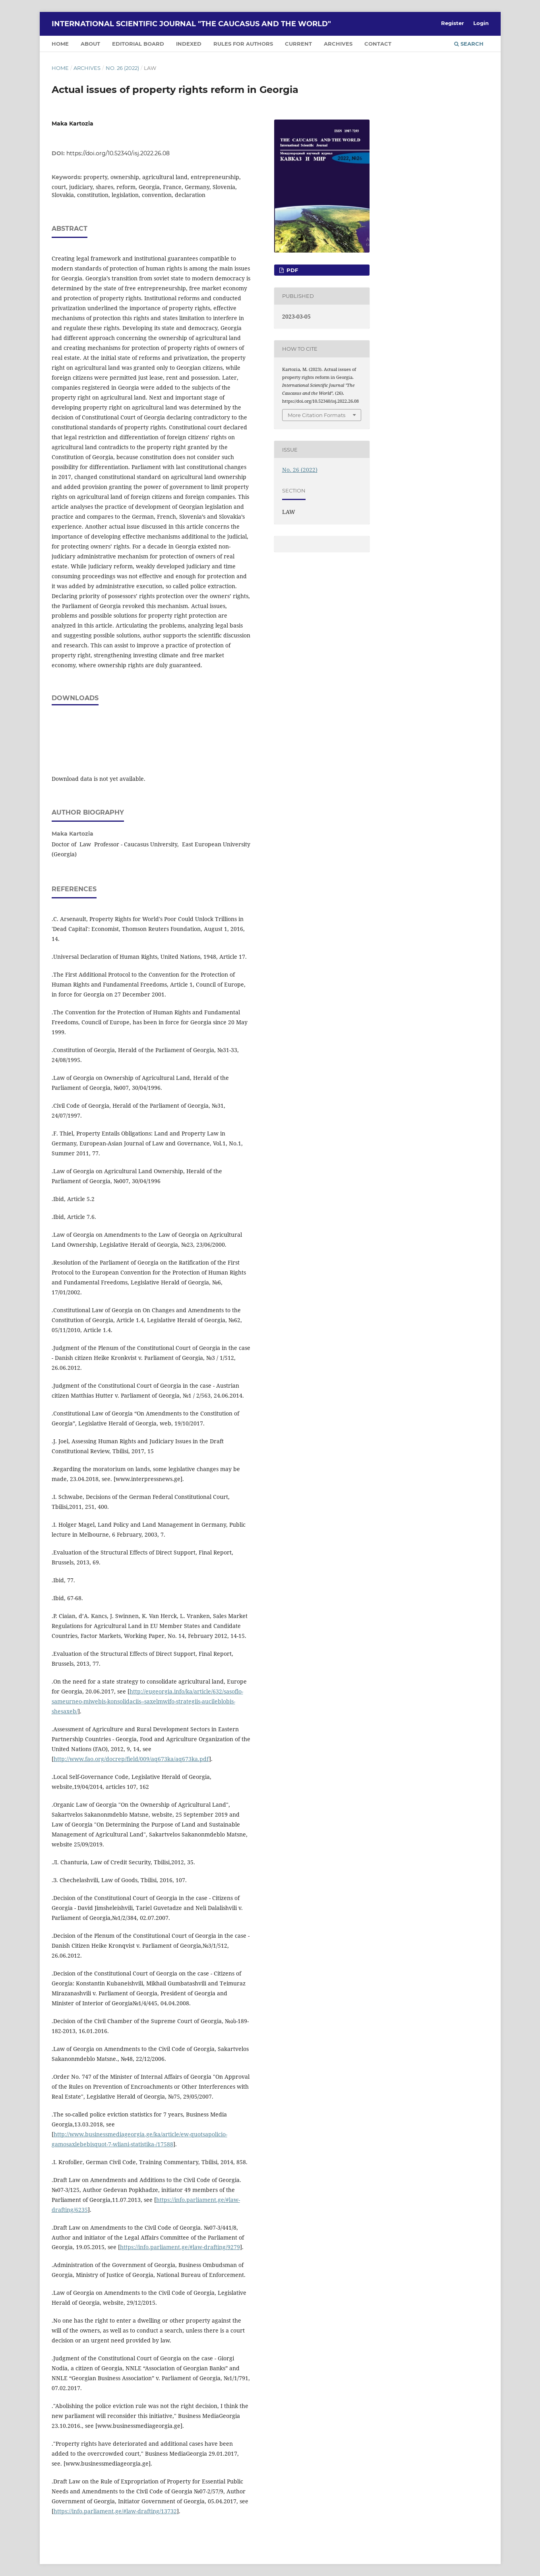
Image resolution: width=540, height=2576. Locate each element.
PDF (291, 270)
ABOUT (90, 44)
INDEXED (188, 44)
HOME (60, 44)
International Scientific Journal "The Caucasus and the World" (191, 23)
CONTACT (377, 44)
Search (469, 44)
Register (452, 23)
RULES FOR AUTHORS (243, 44)
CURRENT (298, 44)
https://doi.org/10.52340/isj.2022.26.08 (118, 153)
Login (481, 23)
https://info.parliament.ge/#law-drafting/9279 (180, 2247)
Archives (87, 68)
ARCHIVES (338, 44)
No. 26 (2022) (122, 68)
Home (60, 68)
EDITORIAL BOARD (138, 44)
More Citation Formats (316, 415)
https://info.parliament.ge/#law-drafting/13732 (115, 2511)
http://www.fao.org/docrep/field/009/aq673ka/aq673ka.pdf (131, 1759)
